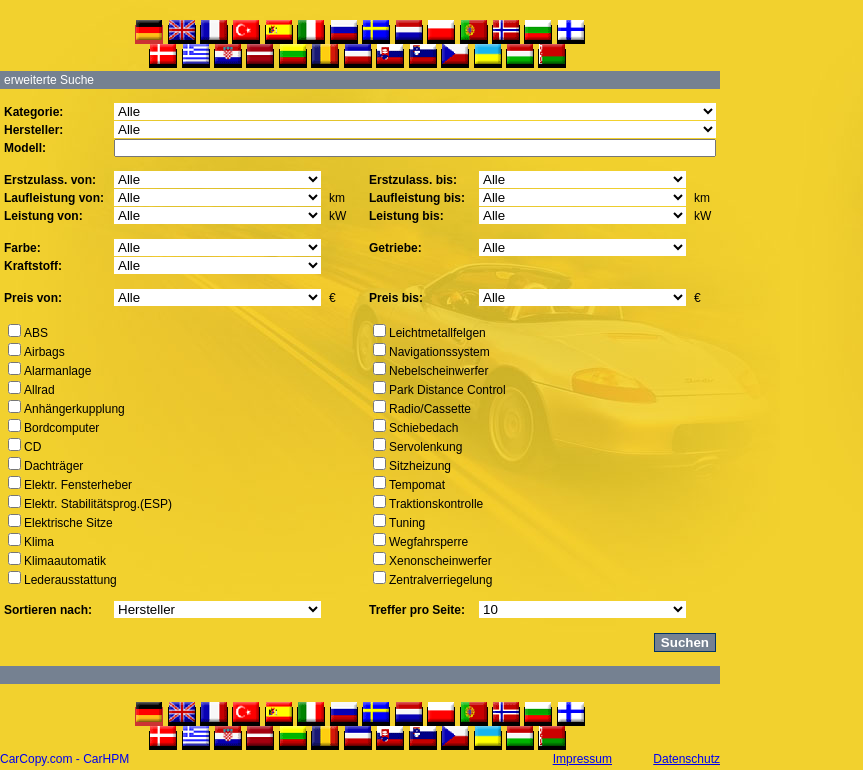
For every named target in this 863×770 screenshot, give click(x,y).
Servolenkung (425, 447)
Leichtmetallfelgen (437, 333)
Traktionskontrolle (436, 504)
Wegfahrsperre (428, 542)
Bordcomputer (61, 428)
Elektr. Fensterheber (78, 485)
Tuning (407, 523)
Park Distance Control (447, 390)
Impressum (582, 759)
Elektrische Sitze (68, 523)
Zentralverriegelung (440, 580)
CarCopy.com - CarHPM (64, 759)
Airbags (44, 352)
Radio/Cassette (430, 409)
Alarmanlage (57, 371)
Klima (39, 542)
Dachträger (53, 466)
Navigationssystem (439, 352)
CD (32, 447)
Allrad (39, 390)
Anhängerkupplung (74, 409)
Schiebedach (423, 428)
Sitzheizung (420, 466)
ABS (36, 333)
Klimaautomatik (65, 561)
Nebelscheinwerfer (438, 371)
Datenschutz (686, 759)
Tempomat (417, 485)
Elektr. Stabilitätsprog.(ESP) (98, 504)
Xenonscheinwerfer (440, 561)
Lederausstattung (70, 580)
